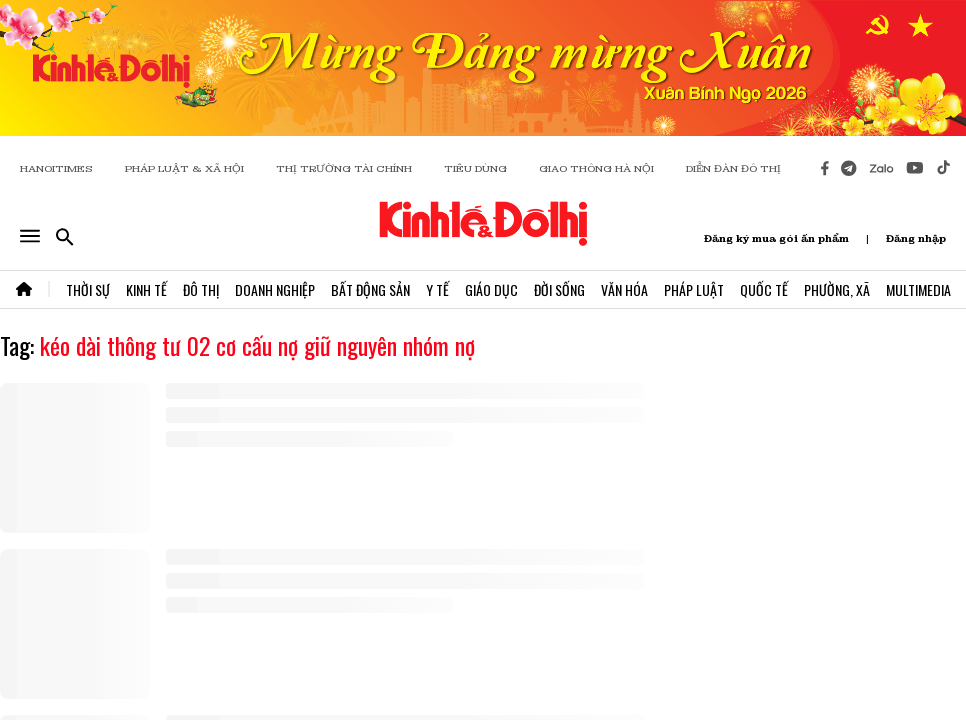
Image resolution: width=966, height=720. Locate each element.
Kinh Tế (146, 289)
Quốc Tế (764, 289)
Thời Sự (88, 289)
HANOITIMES (56, 168)
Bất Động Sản (370, 289)
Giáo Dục (491, 289)
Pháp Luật (694, 289)
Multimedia (918, 289)
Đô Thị (201, 289)
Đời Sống (559, 289)
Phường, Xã (837, 289)
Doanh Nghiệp (275, 289)
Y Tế (437, 289)
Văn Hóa (624, 289)
